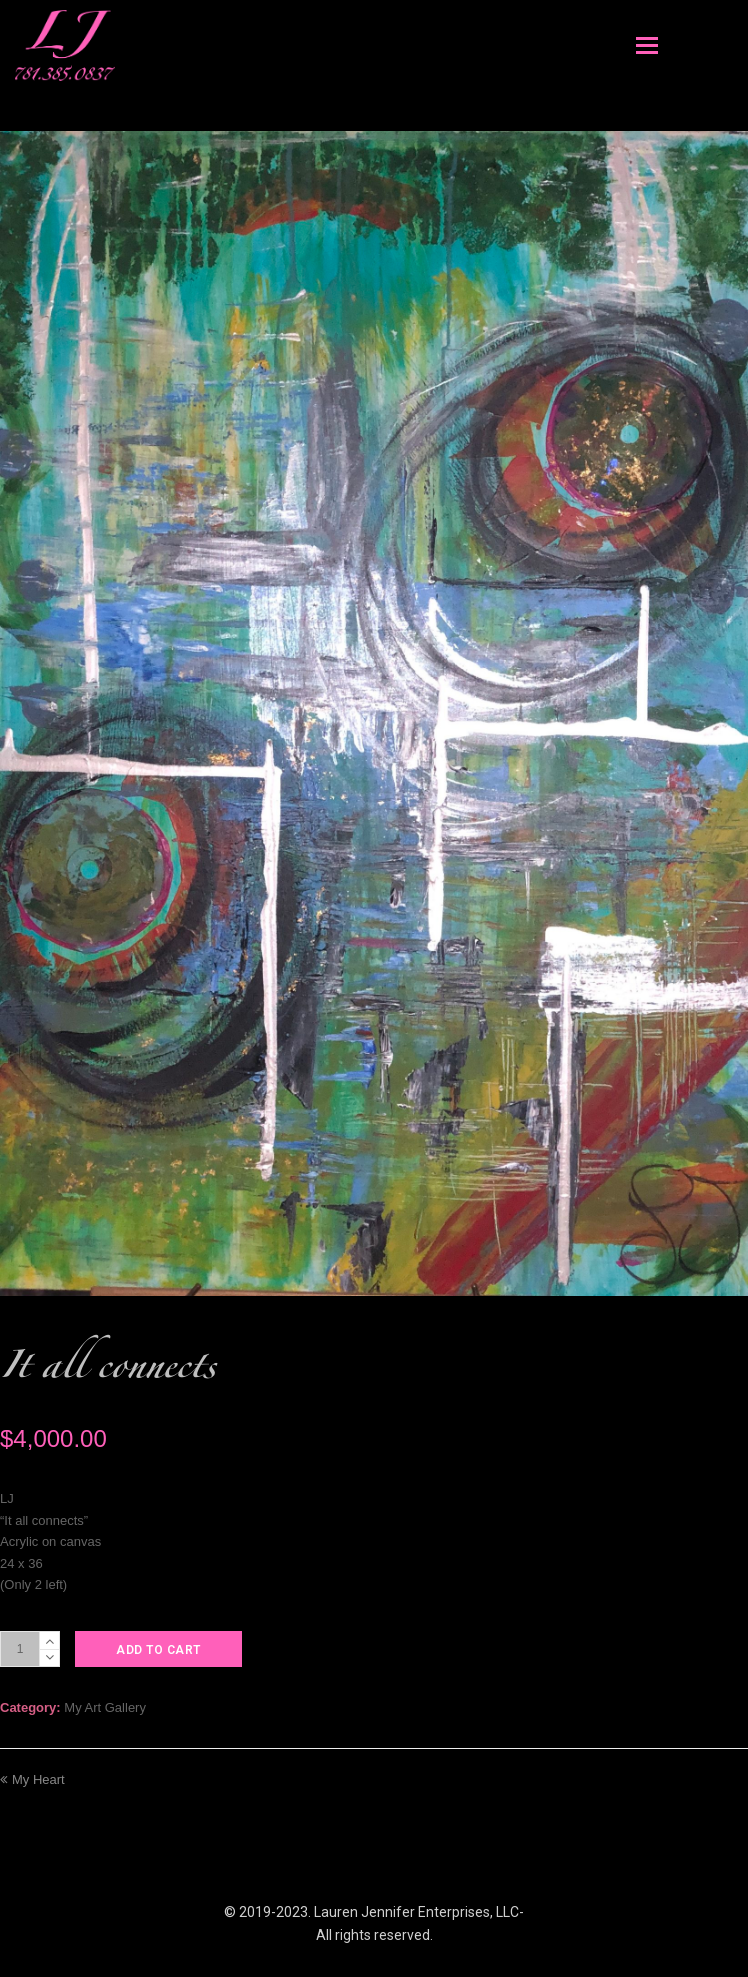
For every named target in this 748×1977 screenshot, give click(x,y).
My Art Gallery (105, 1707)
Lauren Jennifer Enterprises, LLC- (419, 1912)
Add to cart (158, 1650)
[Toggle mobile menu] (647, 46)
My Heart (32, 1779)
